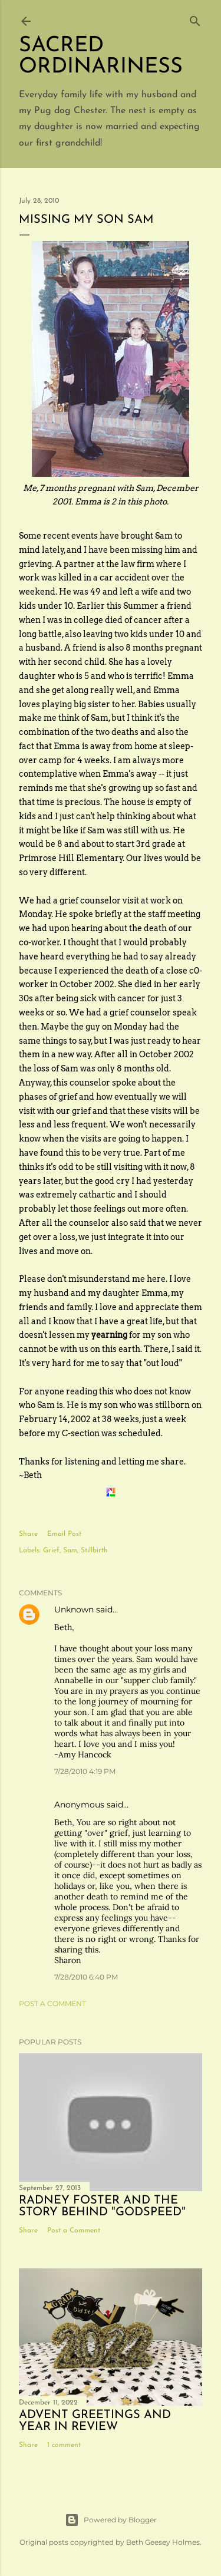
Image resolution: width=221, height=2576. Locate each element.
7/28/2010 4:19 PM (85, 1771)
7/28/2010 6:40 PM (86, 1977)
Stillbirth (94, 1550)
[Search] (195, 18)
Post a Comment (52, 2003)
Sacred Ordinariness (101, 56)
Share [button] (28, 1534)
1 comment (64, 2445)
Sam (70, 1550)
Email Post (64, 1534)
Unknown (74, 1609)
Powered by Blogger (111, 2520)
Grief (51, 1550)
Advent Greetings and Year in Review (95, 2421)
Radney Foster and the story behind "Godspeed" (102, 2206)
